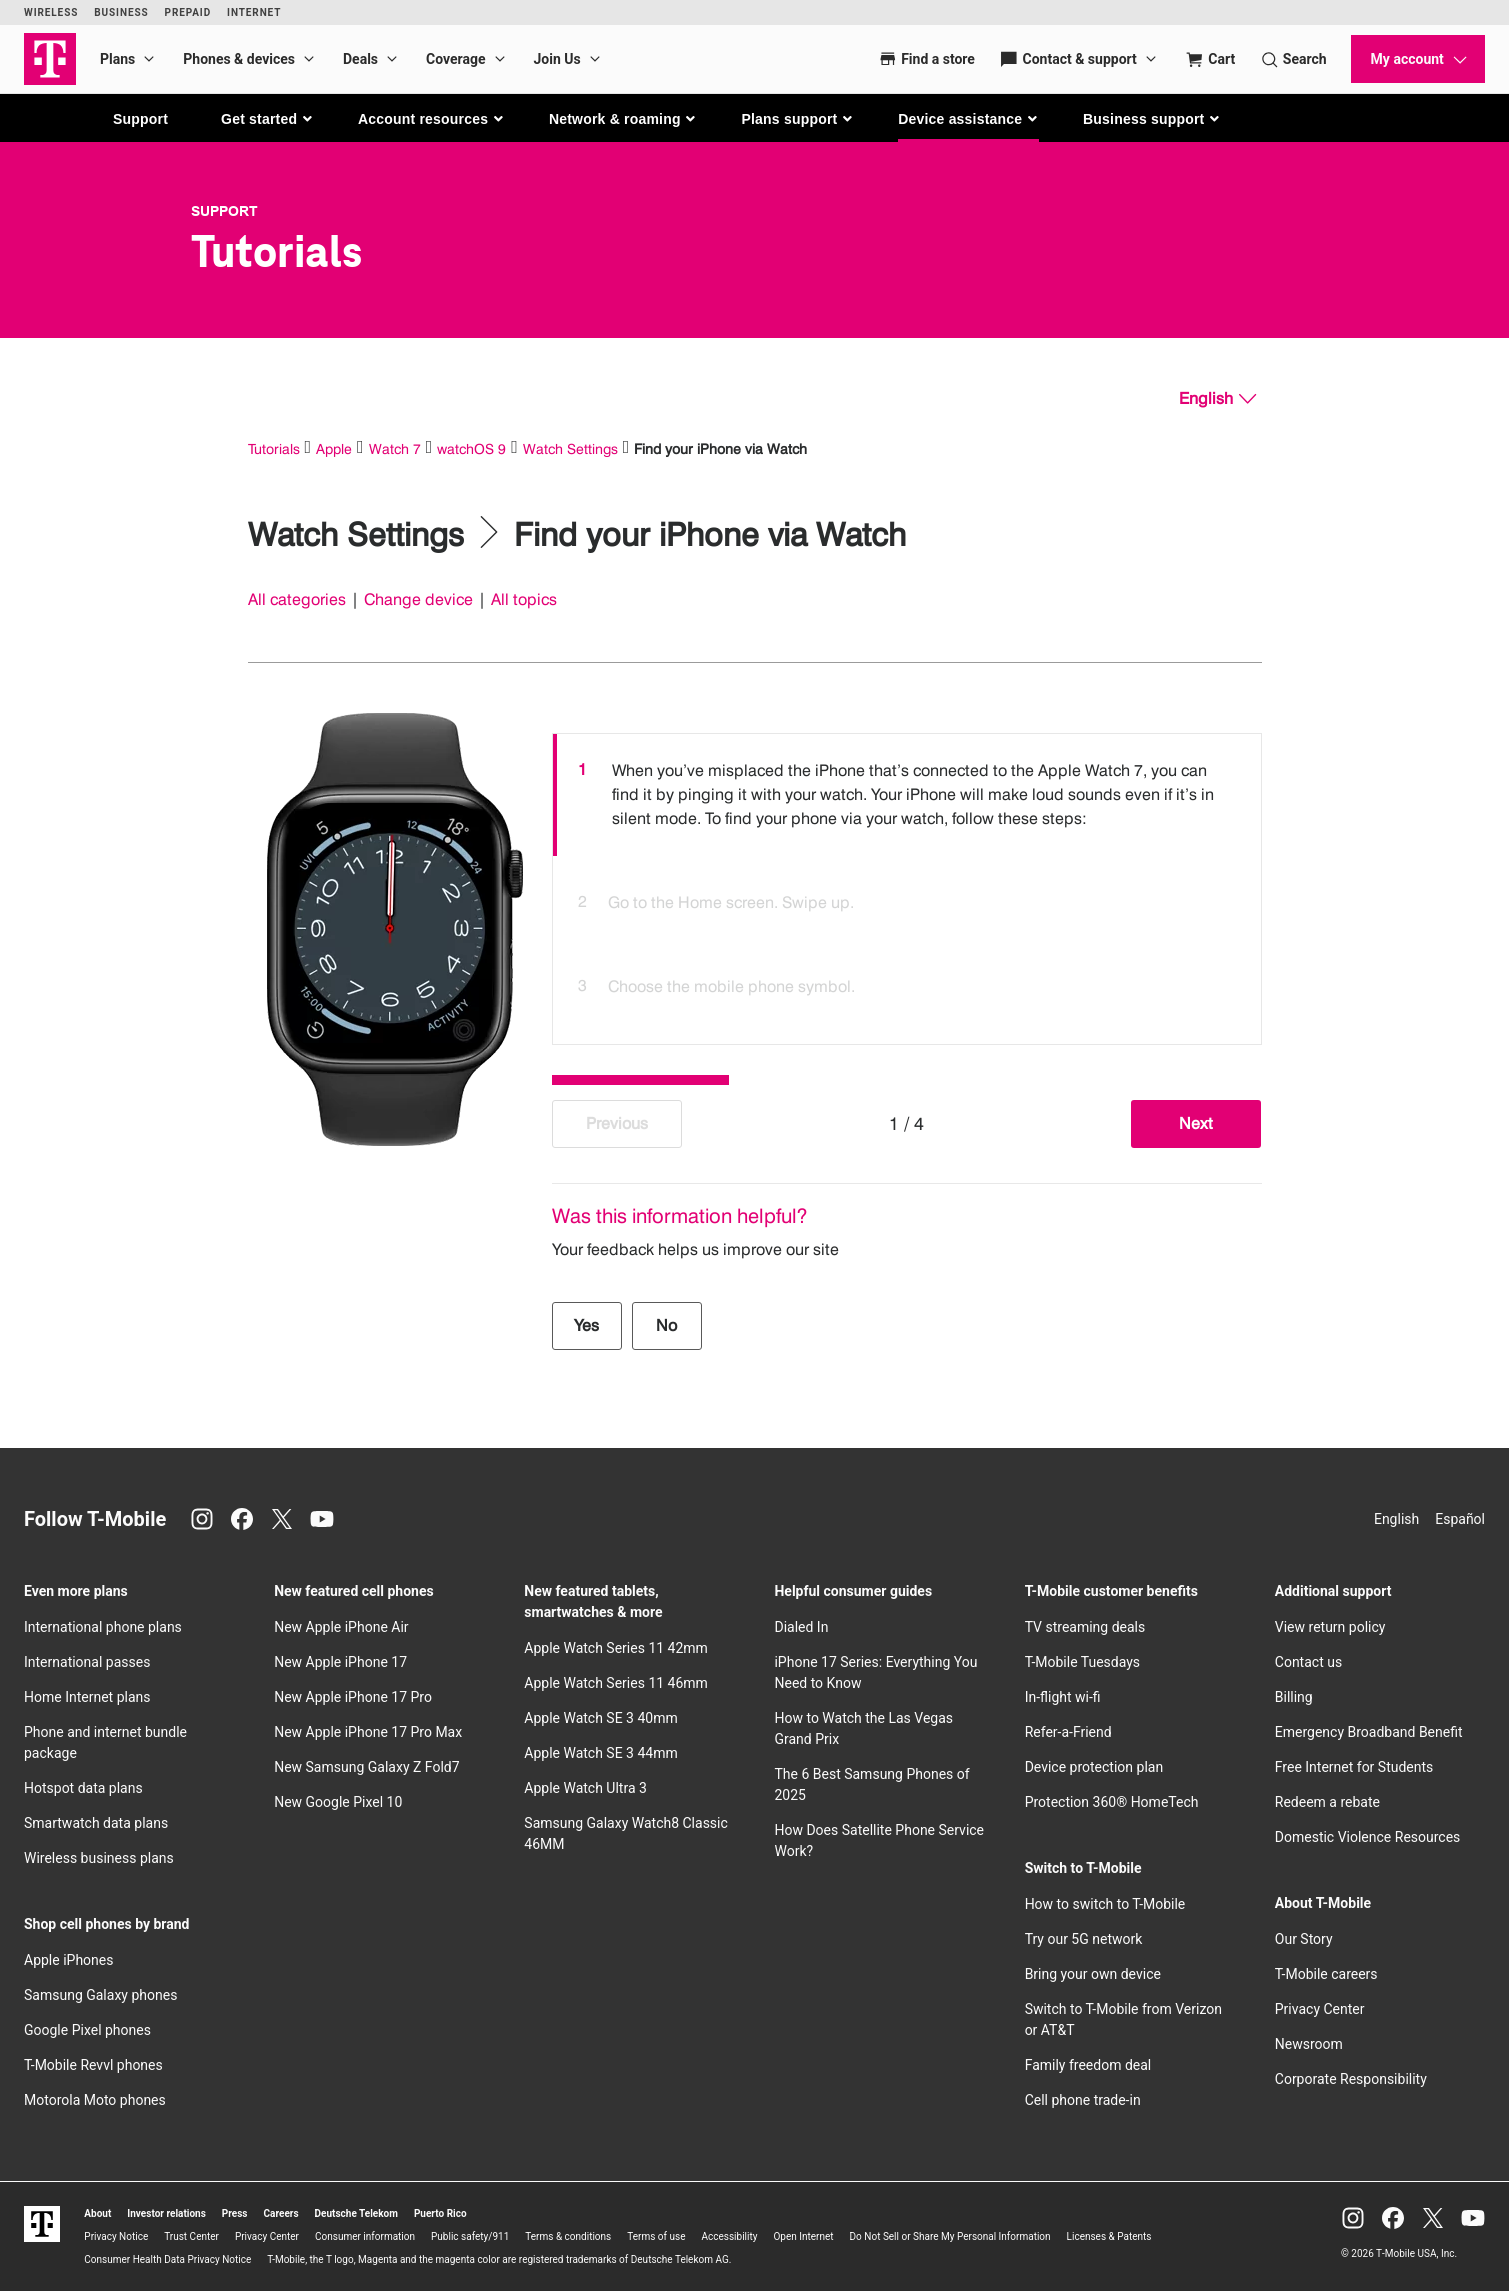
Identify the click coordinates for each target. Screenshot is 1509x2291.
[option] (907, 795)
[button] (267, 119)
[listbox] (907, 884)
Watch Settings (570, 448)
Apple (334, 448)
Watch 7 (395, 448)
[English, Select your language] (1217, 399)
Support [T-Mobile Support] (224, 211)
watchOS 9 (471, 448)
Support (140, 119)
